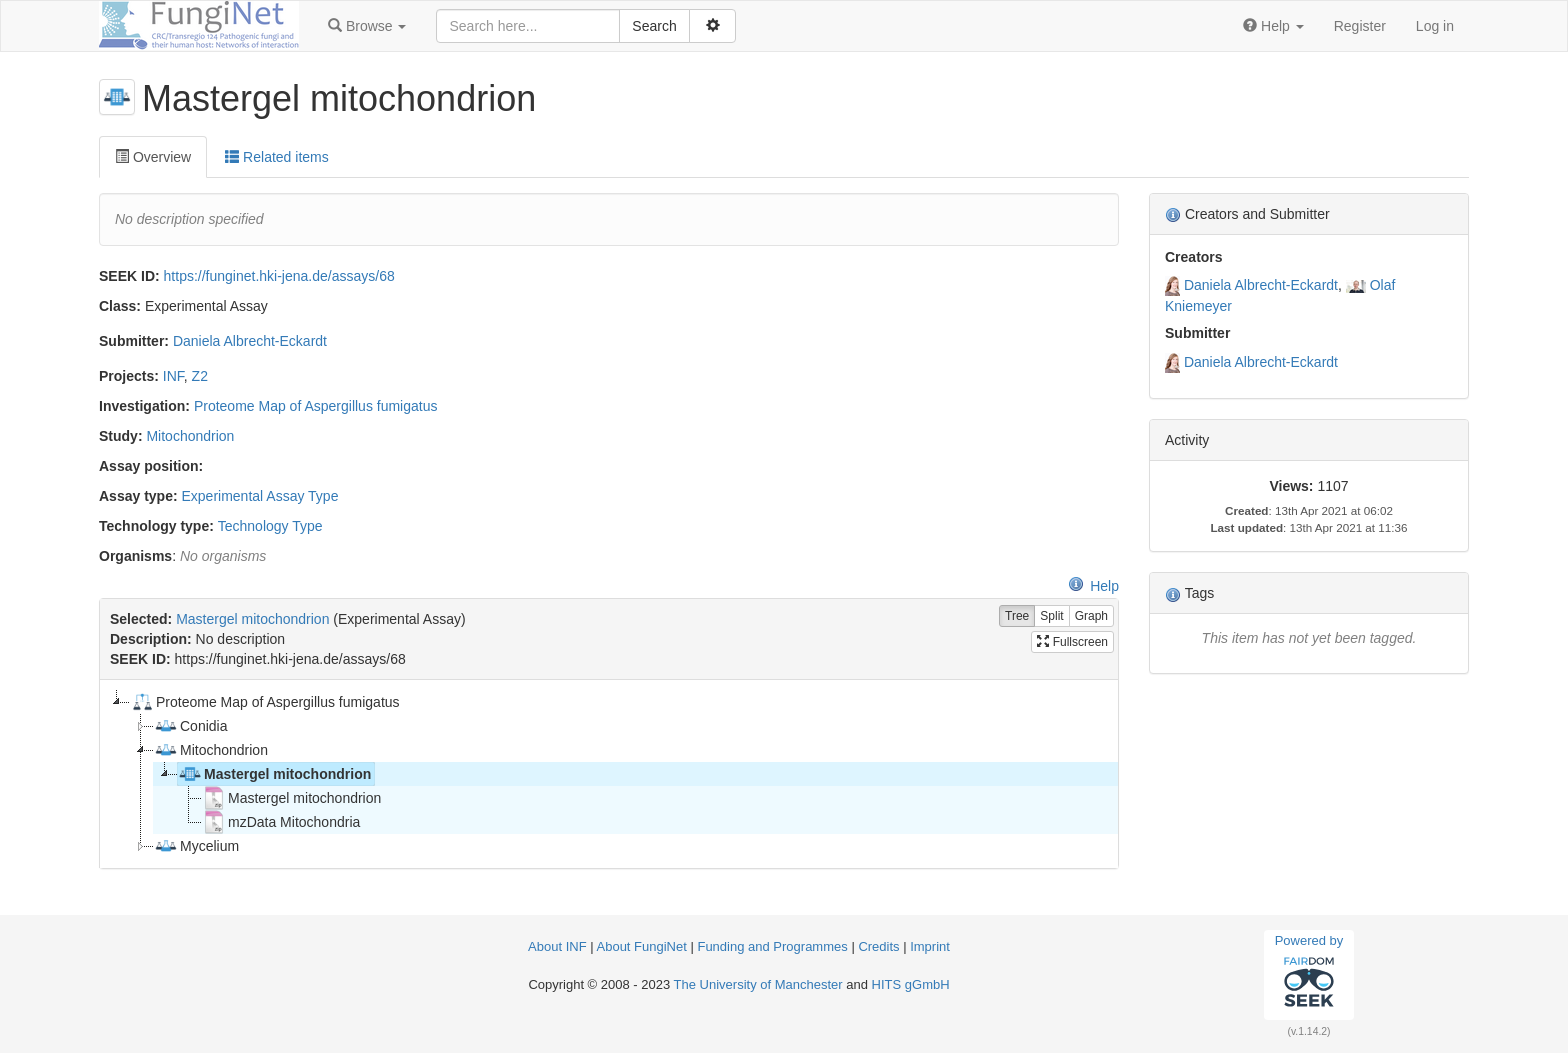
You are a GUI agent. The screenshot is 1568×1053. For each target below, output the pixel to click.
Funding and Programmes (772, 946)
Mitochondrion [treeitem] (211, 750)
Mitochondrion (190, 436)
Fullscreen (1072, 642)
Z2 (200, 376)
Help (1093, 586)
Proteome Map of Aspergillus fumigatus (316, 406)
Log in (1435, 26)
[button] (367, 26)
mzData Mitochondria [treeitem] (281, 822)
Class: (120, 306)
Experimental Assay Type (259, 496)
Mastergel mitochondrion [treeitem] (274, 774)
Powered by (1309, 974)
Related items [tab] (276, 157)
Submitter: (134, 341)
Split (1051, 616)
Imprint (930, 946)
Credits (878, 946)
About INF (557, 946)
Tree (1017, 616)
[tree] (608, 774)
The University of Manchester (758, 984)
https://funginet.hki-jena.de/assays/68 (279, 276)
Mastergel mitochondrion (252, 619)
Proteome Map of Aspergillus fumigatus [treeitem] (265, 702)
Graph (1091, 616)
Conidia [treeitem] (190, 726)
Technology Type (270, 526)
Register (1360, 26)
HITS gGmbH (911, 984)
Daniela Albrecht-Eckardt (250, 341)
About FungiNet (642, 946)
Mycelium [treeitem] (196, 846)
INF (173, 376)
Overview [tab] (153, 157)
